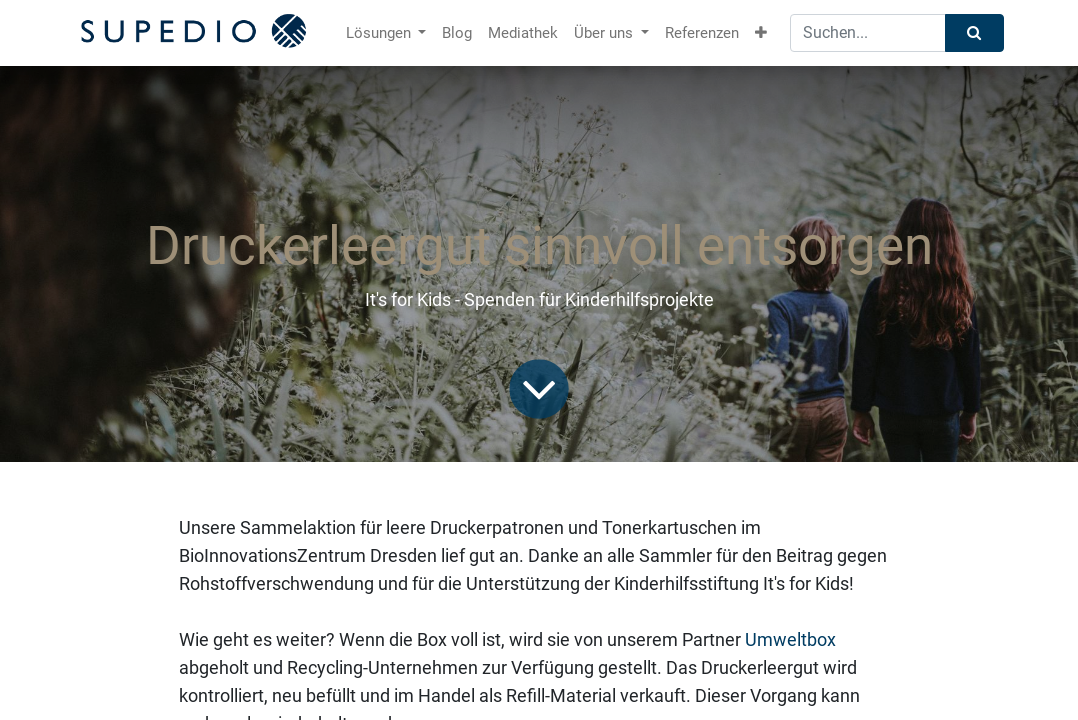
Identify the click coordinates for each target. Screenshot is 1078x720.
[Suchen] (974, 33)
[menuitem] (457, 33)
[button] (761, 33)
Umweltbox (790, 639)
